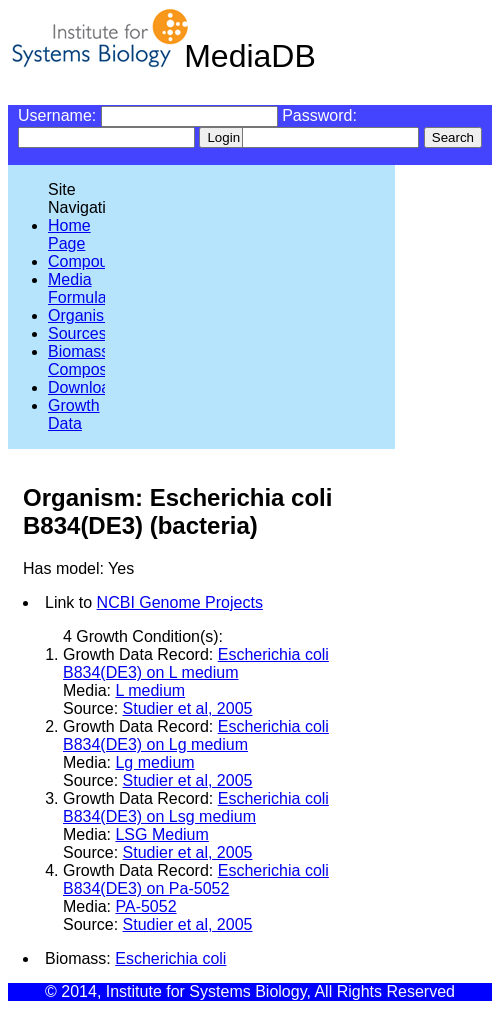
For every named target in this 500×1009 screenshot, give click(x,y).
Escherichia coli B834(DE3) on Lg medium (196, 735)
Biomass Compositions (96, 360)
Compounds (91, 261)
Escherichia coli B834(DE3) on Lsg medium (196, 807)
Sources (77, 333)
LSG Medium (161, 834)
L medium (150, 690)
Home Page (69, 234)
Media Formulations (94, 288)
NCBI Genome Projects (180, 602)
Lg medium (154, 762)
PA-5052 (145, 906)
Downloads (87, 387)
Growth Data (74, 414)
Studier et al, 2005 (188, 708)
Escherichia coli (170, 958)
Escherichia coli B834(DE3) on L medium (196, 663)
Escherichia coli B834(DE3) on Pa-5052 (196, 879)
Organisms (86, 315)
